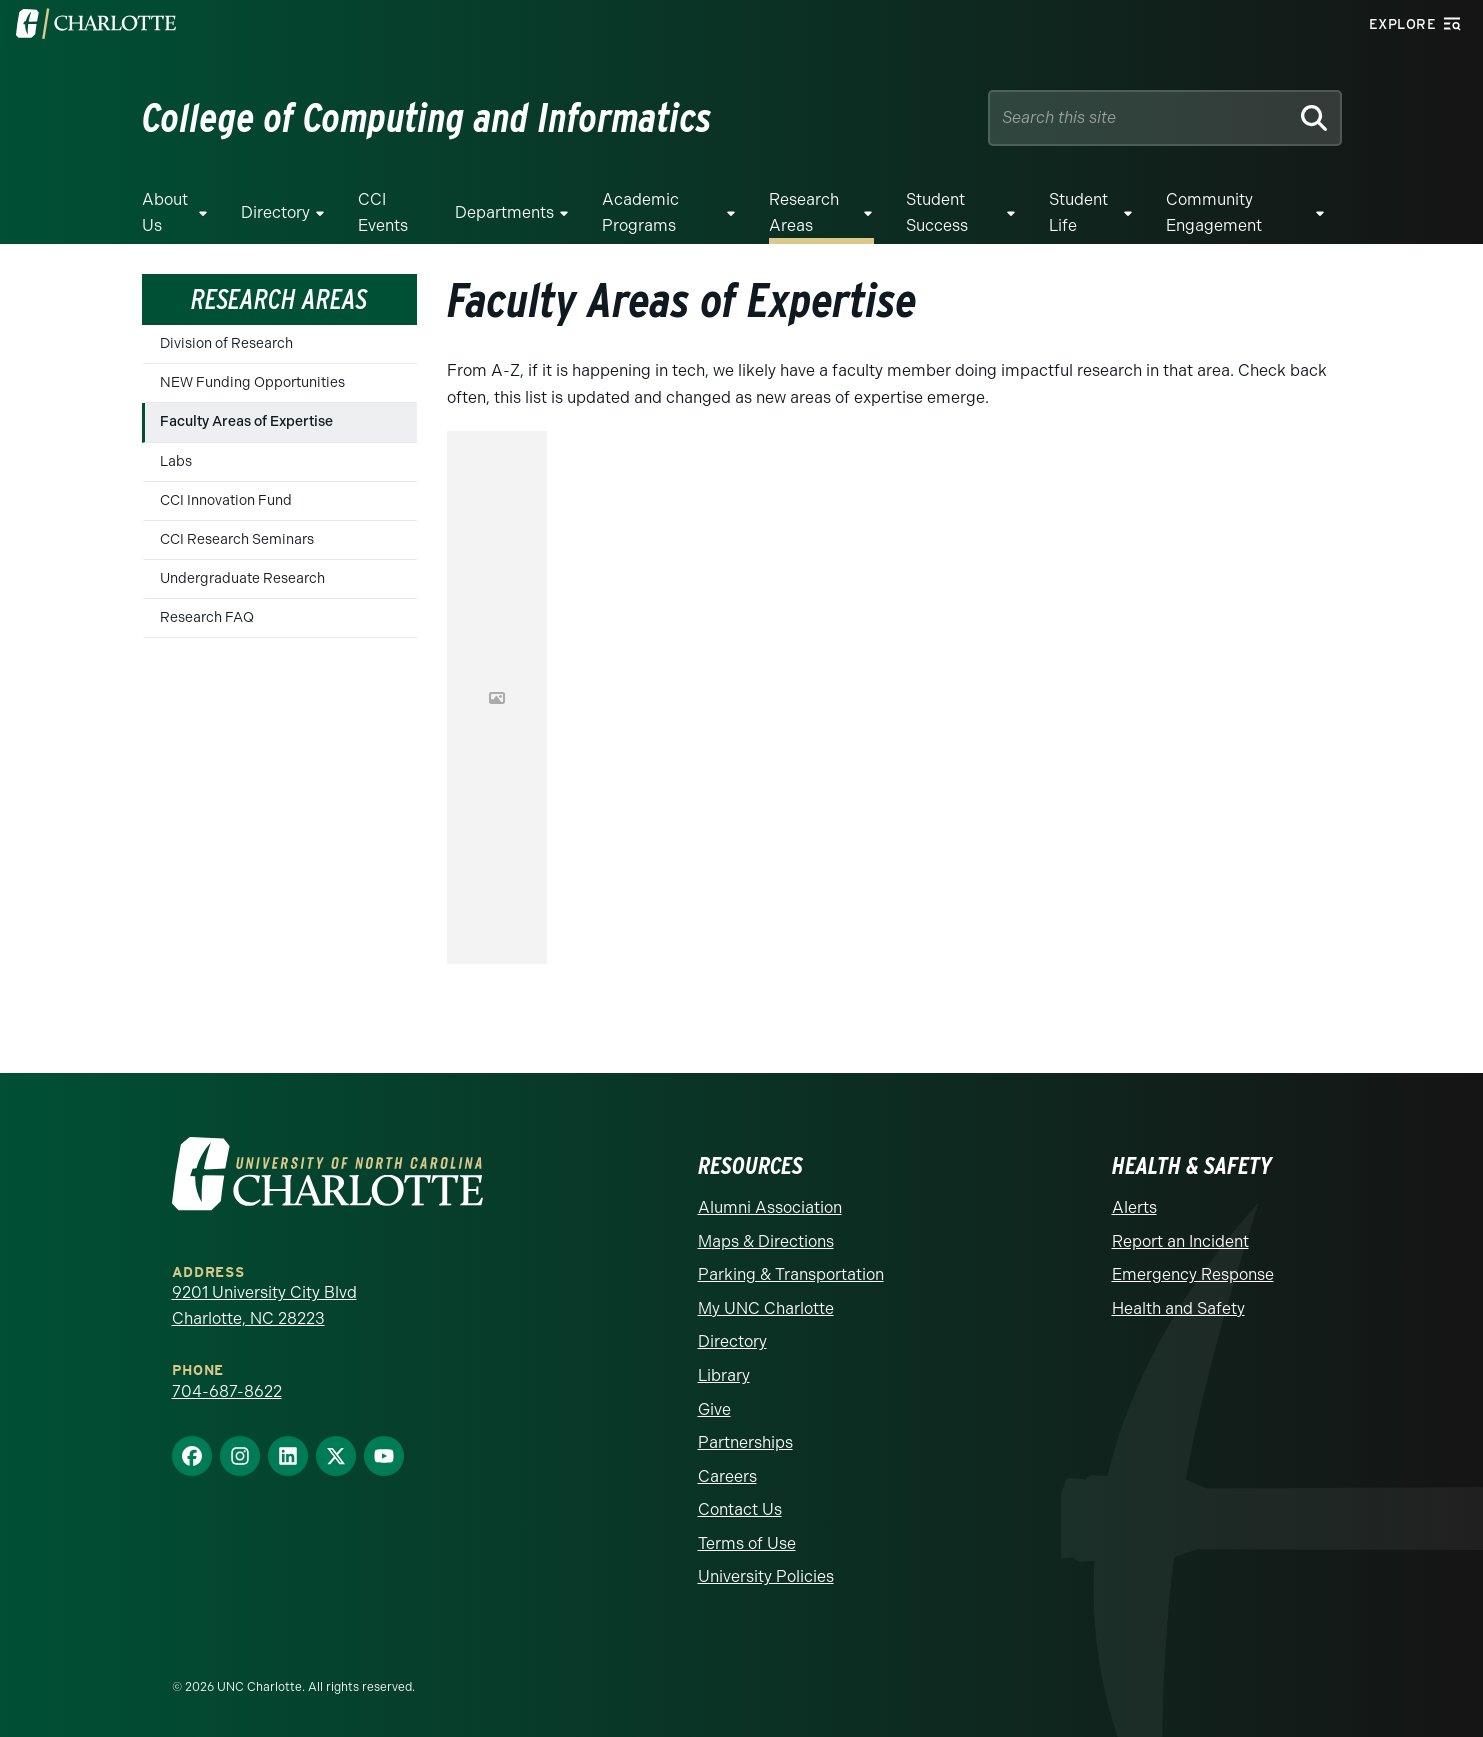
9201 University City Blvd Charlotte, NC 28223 (264, 1305)
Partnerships (745, 1442)
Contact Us (740, 1509)
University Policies (766, 1576)
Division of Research (226, 343)
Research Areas (804, 212)
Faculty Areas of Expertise (246, 421)
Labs (176, 461)
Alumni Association (770, 1207)
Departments (504, 212)
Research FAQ (207, 617)
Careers (727, 1476)
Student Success (937, 212)
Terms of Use (747, 1543)
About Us (165, 212)
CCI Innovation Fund (226, 500)
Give (714, 1409)
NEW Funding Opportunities (252, 382)
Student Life (1078, 212)
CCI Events (383, 212)
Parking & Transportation (791, 1274)
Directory (275, 212)
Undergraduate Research (242, 578)
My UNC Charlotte (766, 1308)
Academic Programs (640, 212)
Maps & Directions (766, 1241)
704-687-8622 (227, 1391)
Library (724, 1375)
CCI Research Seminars (237, 539)
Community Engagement (1214, 212)
